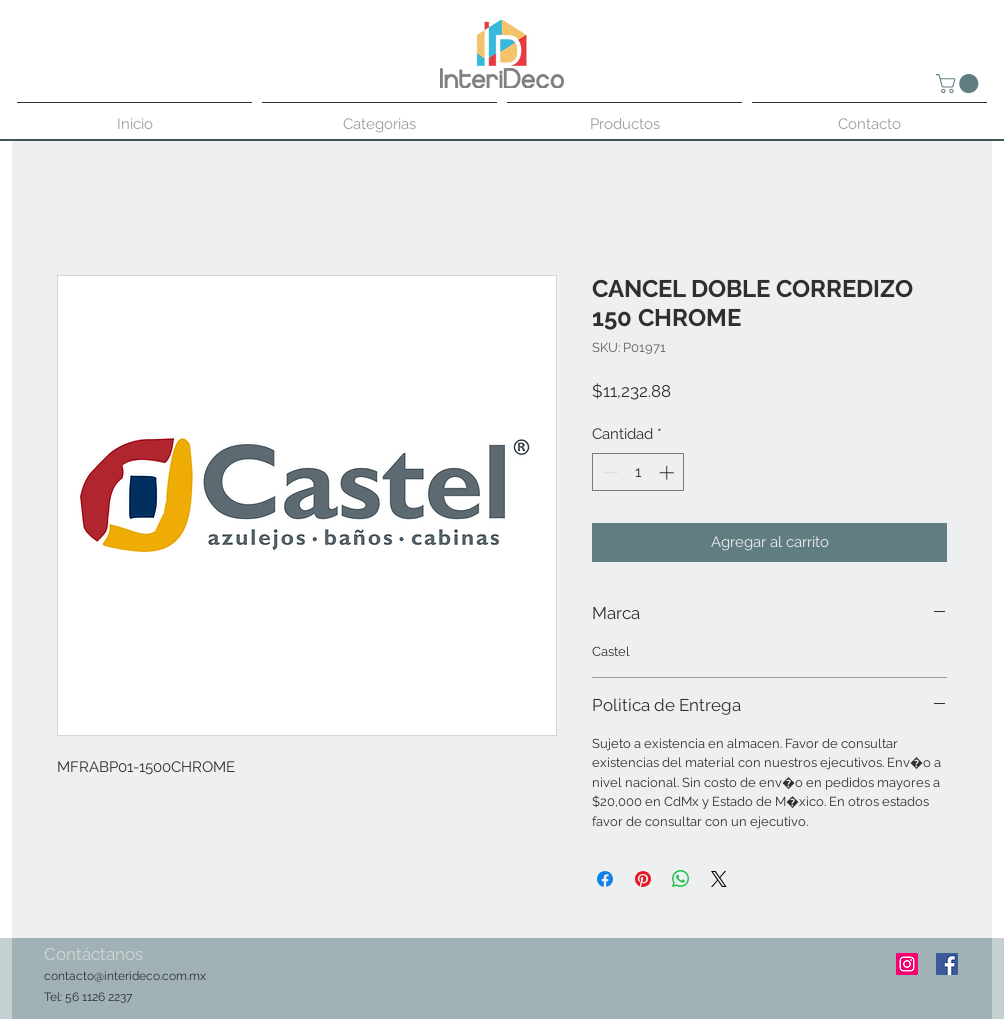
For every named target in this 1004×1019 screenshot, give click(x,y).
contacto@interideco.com (115, 976)
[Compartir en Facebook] (605, 879)
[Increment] (668, 472)
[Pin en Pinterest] (643, 879)
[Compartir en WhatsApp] (681, 879)
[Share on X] (719, 879)
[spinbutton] (638, 472)
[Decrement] (608, 472)
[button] (959, 83)
